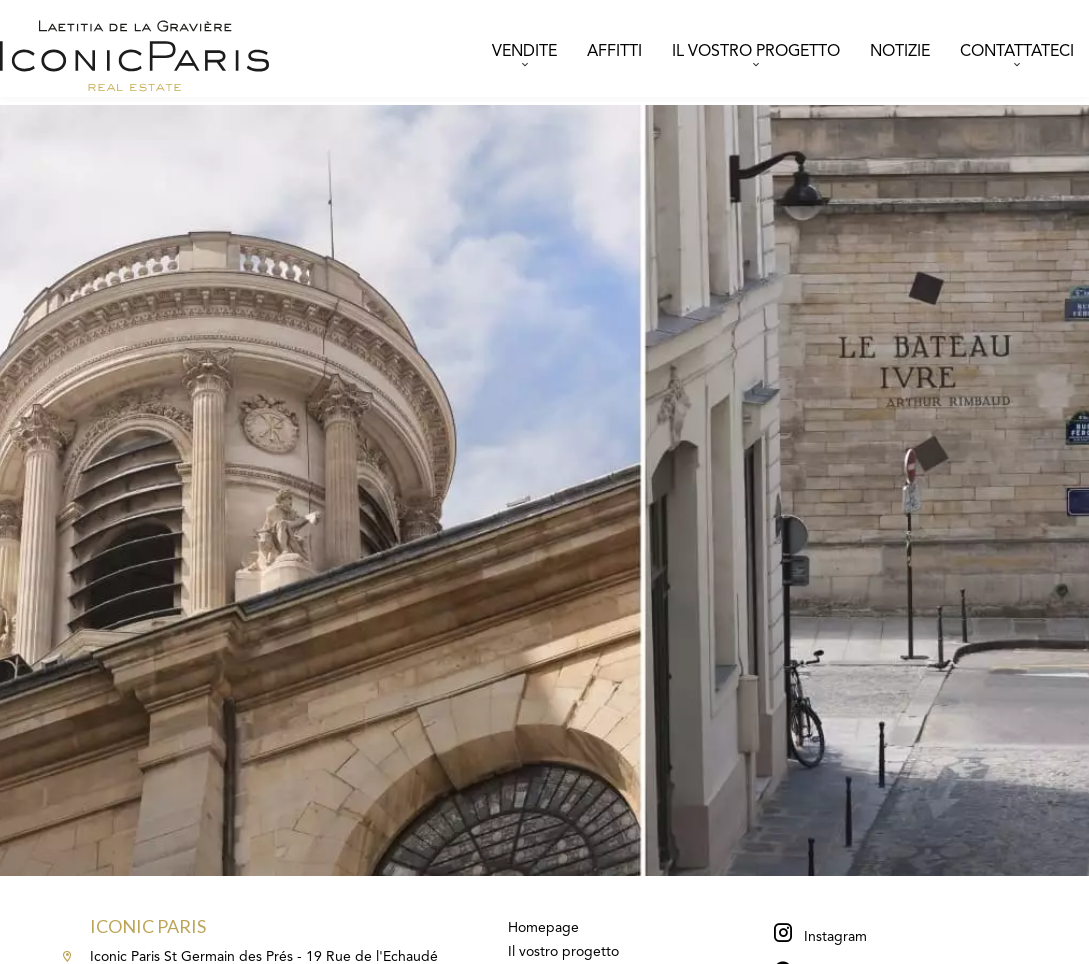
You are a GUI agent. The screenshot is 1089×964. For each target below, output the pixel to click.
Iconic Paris (148, 926)
